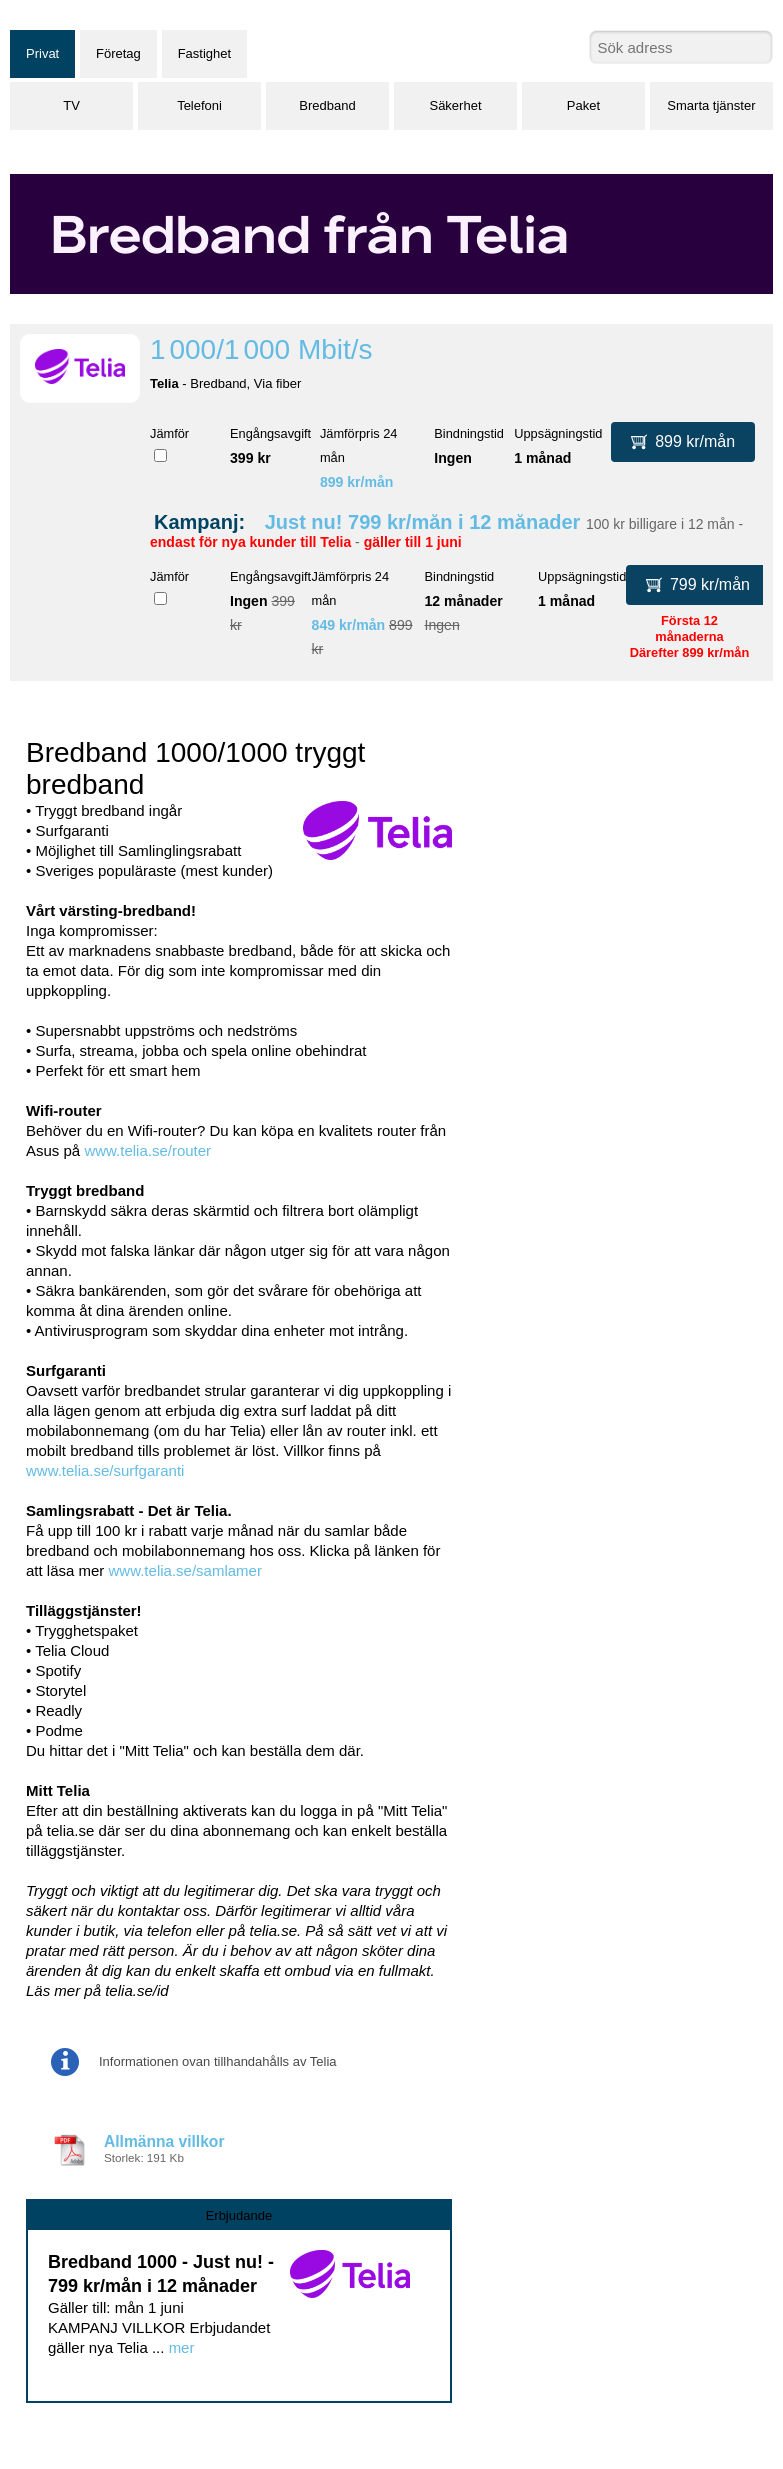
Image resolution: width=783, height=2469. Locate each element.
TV (71, 105)
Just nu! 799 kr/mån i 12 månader (423, 522)
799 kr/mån (698, 584)
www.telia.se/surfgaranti (105, 1470)
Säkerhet (455, 105)
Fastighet (204, 53)
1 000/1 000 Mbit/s (261, 349)
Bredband (327, 105)
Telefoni (199, 105)
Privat (42, 53)
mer (182, 2347)
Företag (118, 53)
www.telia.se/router (147, 1150)
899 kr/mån (357, 482)
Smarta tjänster (711, 105)
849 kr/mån (349, 625)
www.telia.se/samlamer (185, 1570)
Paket (583, 105)
